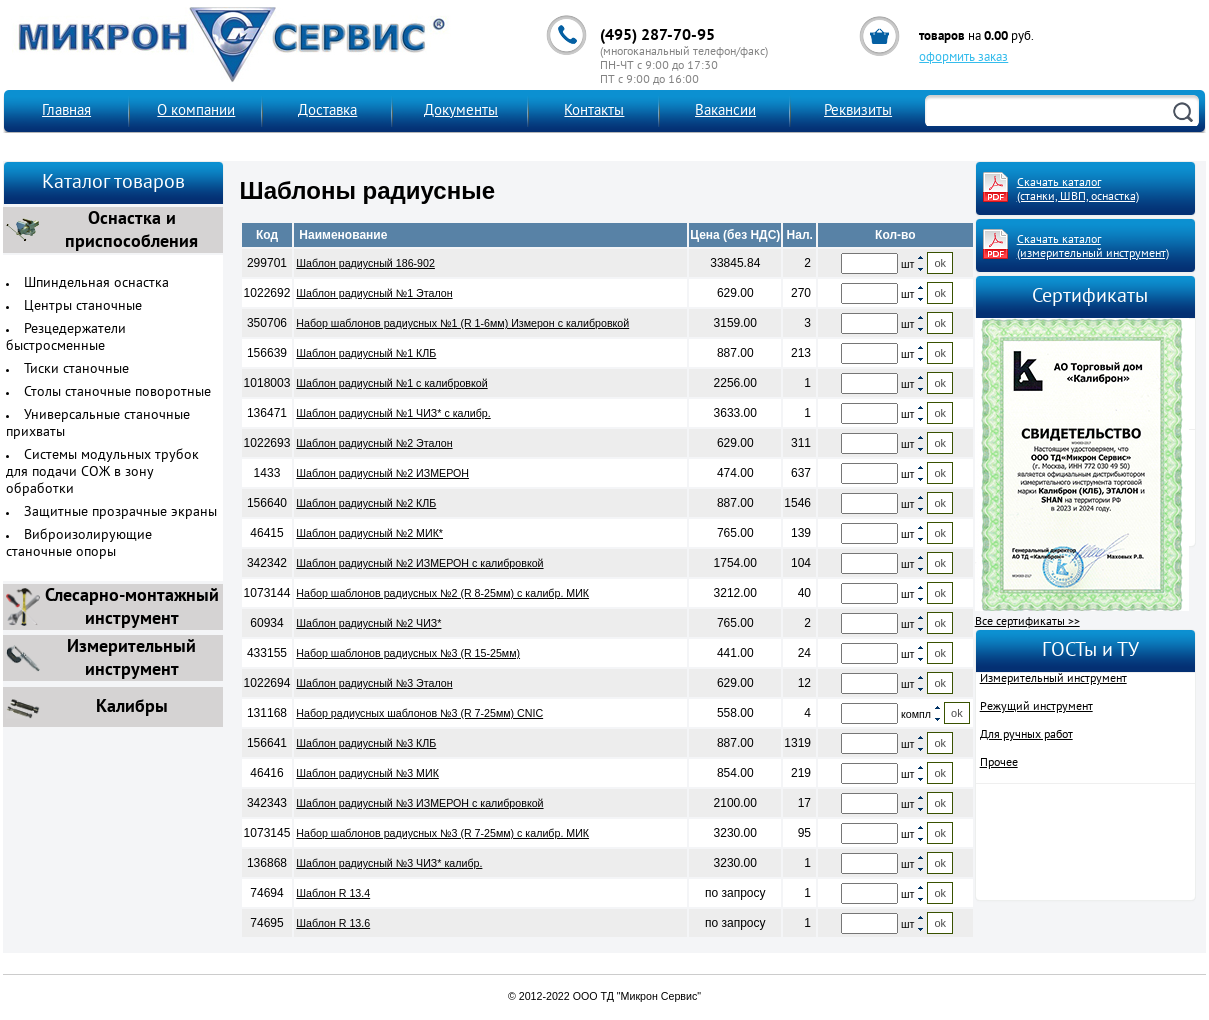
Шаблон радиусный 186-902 (365, 263)
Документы (461, 111)
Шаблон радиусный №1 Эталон (374, 293)
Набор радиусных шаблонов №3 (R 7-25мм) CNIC (419, 713)
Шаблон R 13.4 (333, 893)
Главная (66, 111)
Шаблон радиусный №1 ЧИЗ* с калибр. (393, 413)
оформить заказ (963, 58)
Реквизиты (858, 111)
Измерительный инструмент (1053, 679)
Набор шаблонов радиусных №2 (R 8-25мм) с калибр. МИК (442, 593)
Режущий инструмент (1036, 707)
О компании (196, 111)
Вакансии (725, 111)
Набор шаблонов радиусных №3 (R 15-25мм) (408, 653)
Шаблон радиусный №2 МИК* (369, 533)
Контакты (594, 111)
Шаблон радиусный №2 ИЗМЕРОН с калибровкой (419, 563)
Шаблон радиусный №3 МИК (367, 773)
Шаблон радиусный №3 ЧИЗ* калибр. (389, 863)
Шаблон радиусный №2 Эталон (374, 443)
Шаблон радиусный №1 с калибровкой (391, 383)
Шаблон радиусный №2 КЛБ (366, 503)
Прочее (999, 763)
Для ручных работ (1026, 735)
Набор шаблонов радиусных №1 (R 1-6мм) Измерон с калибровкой (462, 323)
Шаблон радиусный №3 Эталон (374, 683)
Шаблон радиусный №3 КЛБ (366, 743)
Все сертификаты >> (1027, 622)
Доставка (327, 111)
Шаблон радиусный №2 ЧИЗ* (368, 623)
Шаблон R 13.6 (333, 923)
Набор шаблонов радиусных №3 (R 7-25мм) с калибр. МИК (442, 833)
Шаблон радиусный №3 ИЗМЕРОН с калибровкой (419, 803)
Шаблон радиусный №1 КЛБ (366, 353)
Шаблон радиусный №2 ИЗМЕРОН (382, 473)
